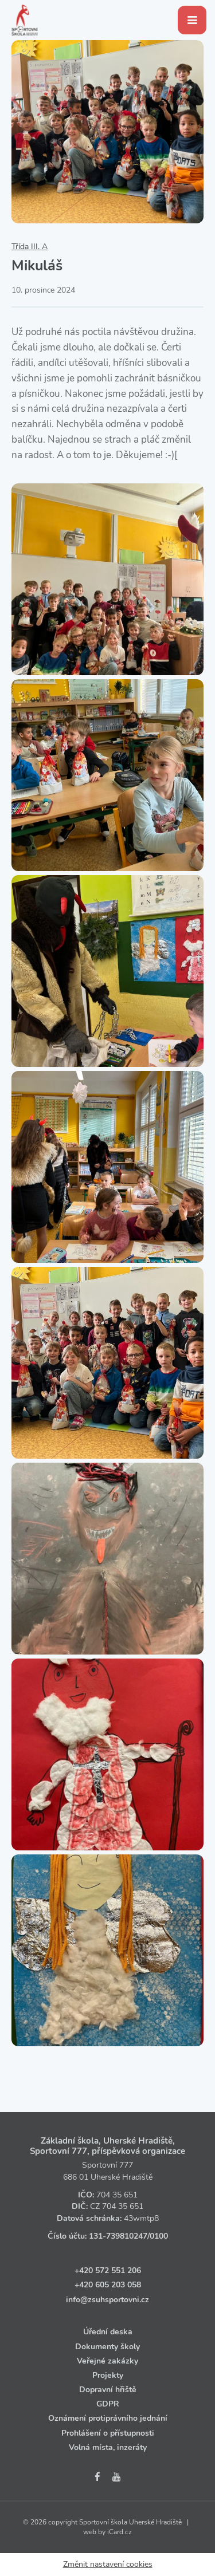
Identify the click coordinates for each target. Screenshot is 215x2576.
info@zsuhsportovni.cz (107, 2299)
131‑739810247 (118, 2236)
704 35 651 (117, 2194)
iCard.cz (119, 2531)
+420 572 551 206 (108, 2270)
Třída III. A (29, 246)
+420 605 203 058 (108, 2284)
